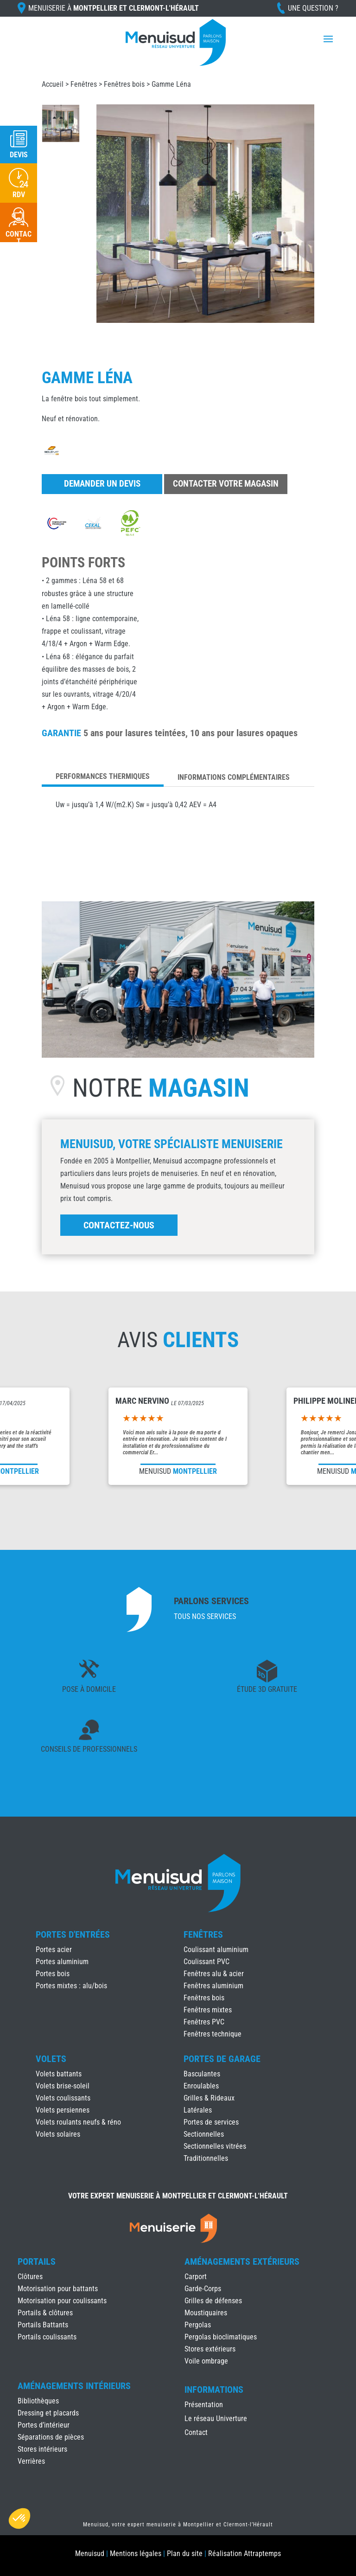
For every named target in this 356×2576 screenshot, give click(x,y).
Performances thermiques (103, 776)
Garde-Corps (202, 2288)
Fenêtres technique (213, 2034)
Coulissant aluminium (216, 1949)
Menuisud (89, 2553)
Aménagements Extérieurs (241, 2261)
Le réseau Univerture (215, 2419)
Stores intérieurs (42, 2449)
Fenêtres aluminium (213, 1985)
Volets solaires (58, 2134)
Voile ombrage (206, 2361)
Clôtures (30, 2276)
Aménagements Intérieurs (74, 2385)
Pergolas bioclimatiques (220, 2336)
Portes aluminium (62, 1961)
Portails (37, 2261)
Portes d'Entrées (73, 1934)
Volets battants (59, 2073)
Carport (195, 2276)
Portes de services (211, 2122)
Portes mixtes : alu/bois (71, 1985)
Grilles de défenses (213, 2300)
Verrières (31, 2461)
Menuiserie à (113, 8)
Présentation (203, 2405)
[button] (19, 2518)
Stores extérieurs (209, 2349)
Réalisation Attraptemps (244, 2553)
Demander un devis (102, 483)
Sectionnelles (204, 2134)
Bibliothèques (38, 2400)
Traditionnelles (206, 2158)
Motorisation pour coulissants (62, 2300)
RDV (19, 194)
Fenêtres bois (124, 84)
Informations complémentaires (234, 777)
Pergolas (197, 2324)
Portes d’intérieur (44, 2425)
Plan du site (185, 2553)
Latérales (198, 2110)
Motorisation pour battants (58, 2288)
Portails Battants (43, 2324)
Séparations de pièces (51, 2437)
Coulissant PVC (206, 1961)
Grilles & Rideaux (209, 2098)
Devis (19, 154)
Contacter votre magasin (226, 483)
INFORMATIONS (213, 2390)
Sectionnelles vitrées (215, 2146)
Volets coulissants (63, 2098)
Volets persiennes (62, 2110)
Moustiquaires (205, 2312)
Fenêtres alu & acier (214, 1973)
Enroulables (201, 2085)
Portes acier (54, 1949)
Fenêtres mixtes (208, 2009)
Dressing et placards (48, 2413)
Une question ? (313, 8)
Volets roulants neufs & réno (78, 2122)
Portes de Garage (222, 2058)
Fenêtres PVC (204, 2021)
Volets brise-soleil (62, 2085)
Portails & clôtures (45, 2312)
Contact (196, 2433)
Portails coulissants (47, 2336)
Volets (51, 2058)
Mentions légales (135, 2553)
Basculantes (202, 2073)
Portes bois (53, 1973)
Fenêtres (83, 84)
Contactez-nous (118, 1225)
